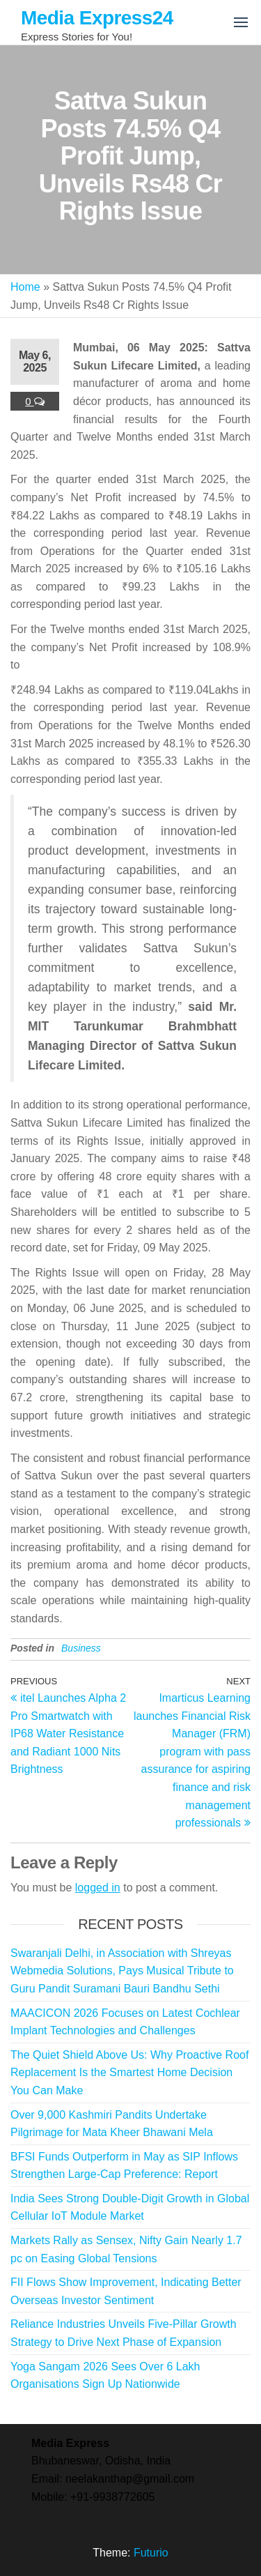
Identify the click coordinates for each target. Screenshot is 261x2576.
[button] (241, 22)
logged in (97, 1887)
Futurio (151, 2553)
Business (81, 1648)
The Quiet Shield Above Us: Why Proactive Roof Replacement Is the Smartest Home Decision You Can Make (129, 2072)
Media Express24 (97, 18)
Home (25, 287)
